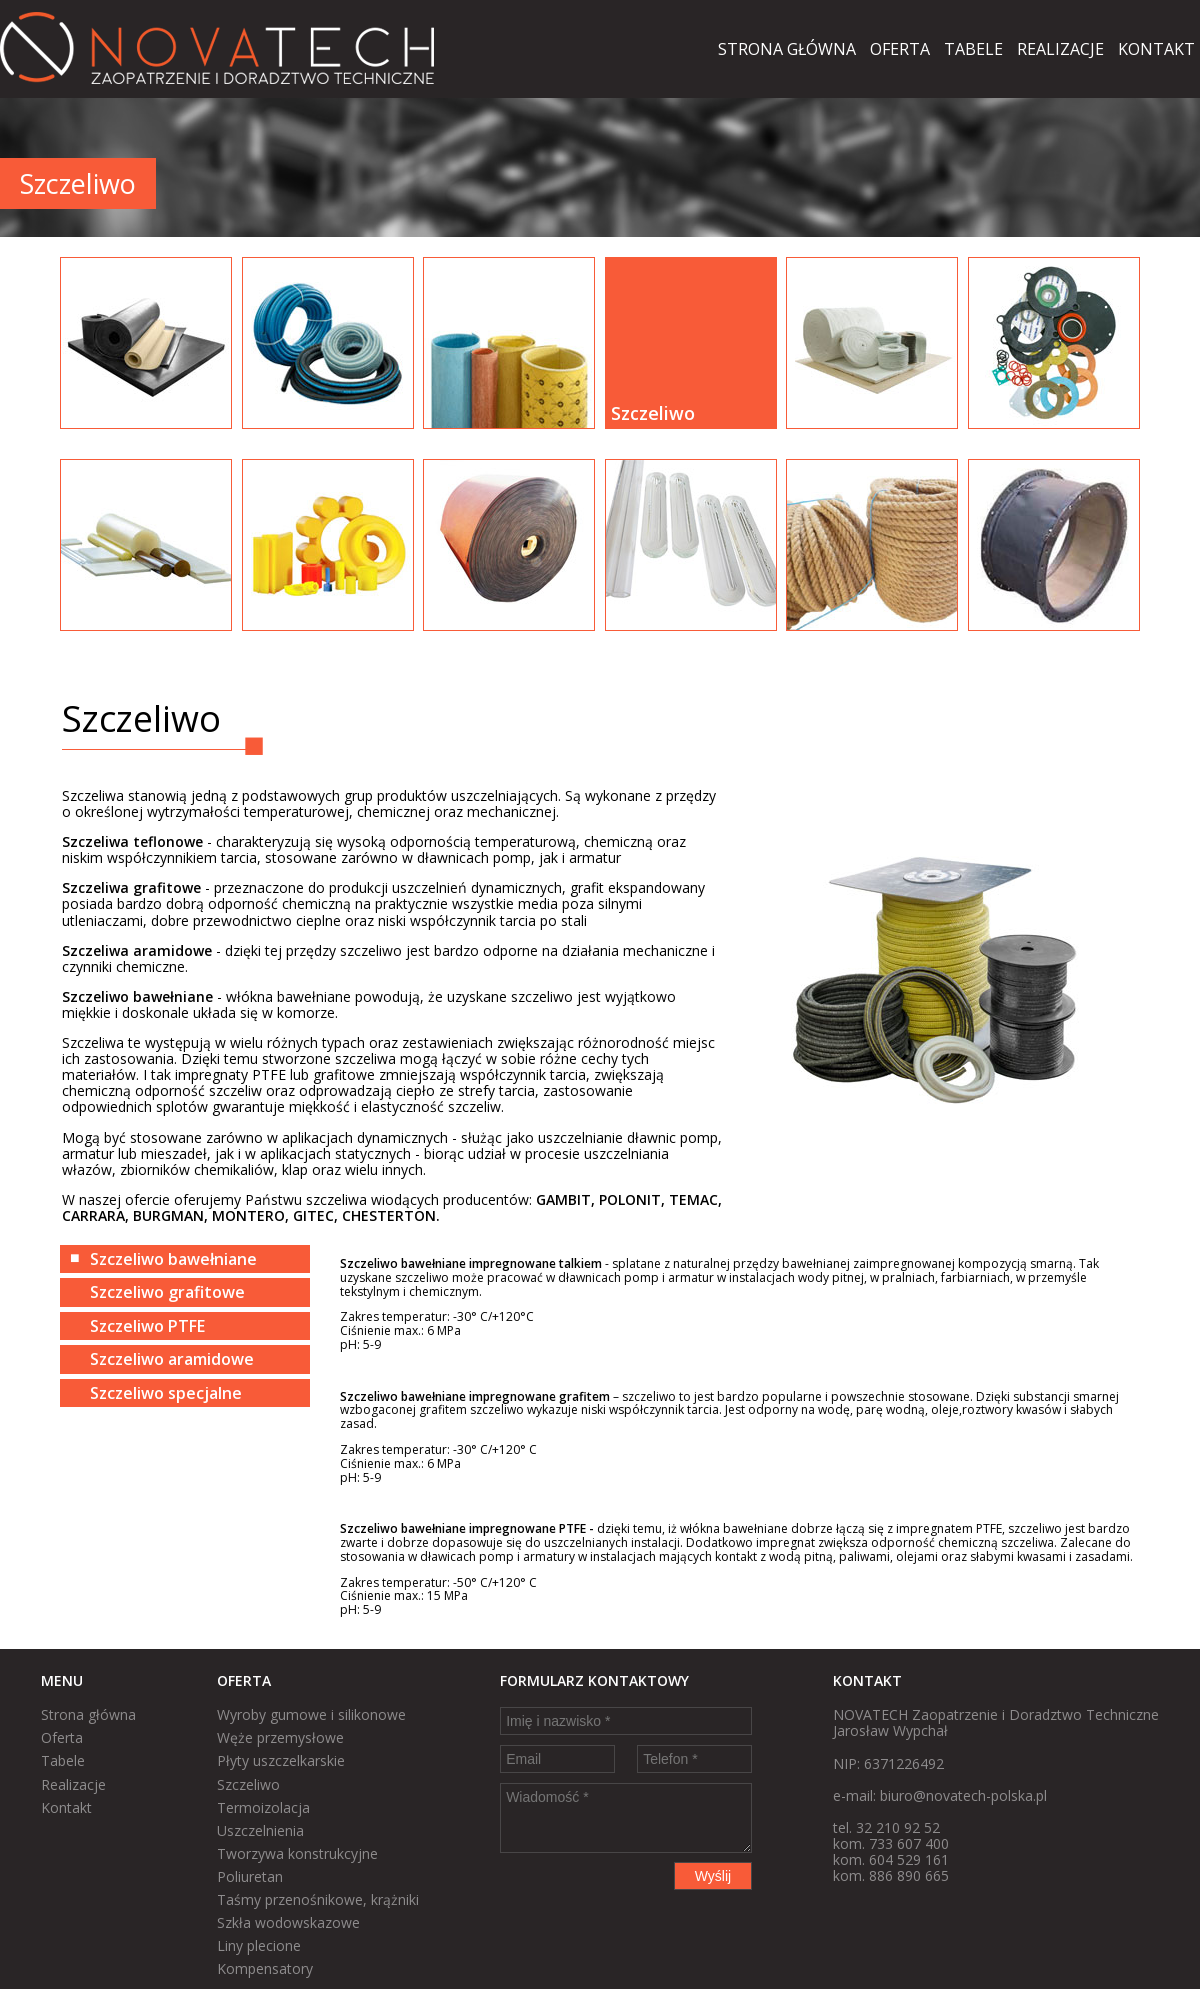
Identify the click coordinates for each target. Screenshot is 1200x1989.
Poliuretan (250, 1876)
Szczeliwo (248, 1784)
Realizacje (1060, 49)
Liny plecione (259, 1945)
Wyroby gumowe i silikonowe (311, 1714)
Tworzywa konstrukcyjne (297, 1853)
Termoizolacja (263, 1807)
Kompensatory (265, 1968)
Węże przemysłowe (280, 1737)
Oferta (900, 49)
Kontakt (1156, 49)
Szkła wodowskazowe (288, 1922)
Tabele (973, 49)
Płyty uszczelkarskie (281, 1760)
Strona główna (787, 49)
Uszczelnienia (260, 1830)
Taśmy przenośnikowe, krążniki (318, 1899)
